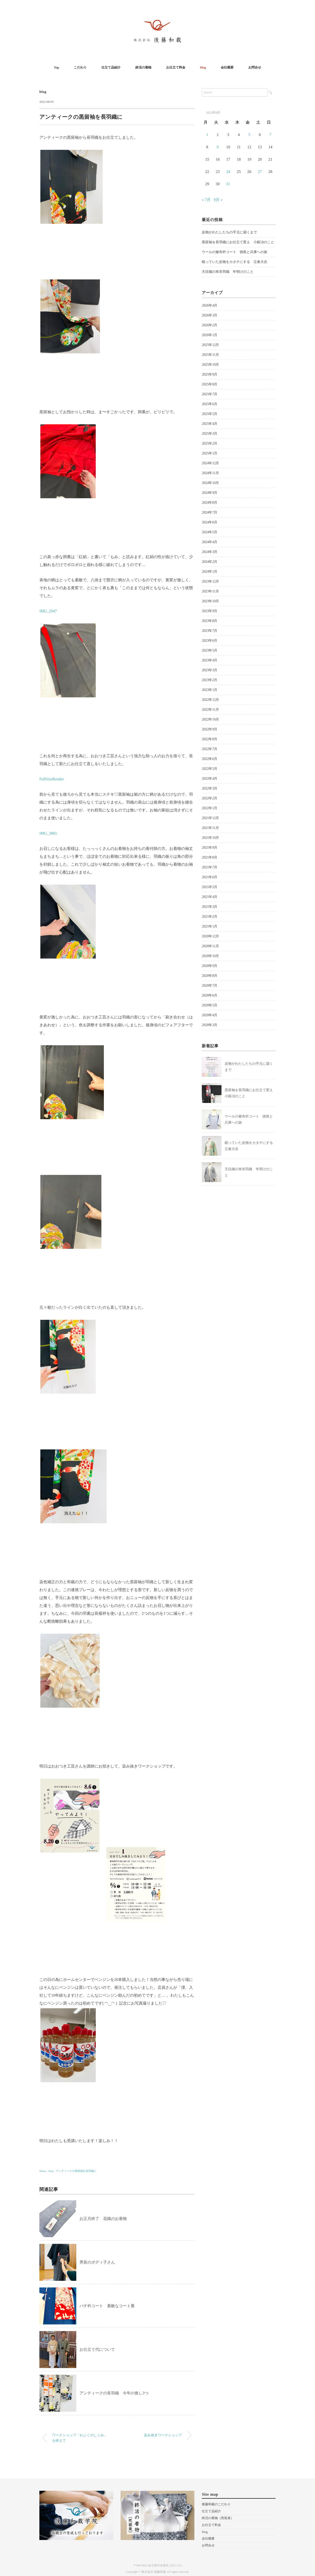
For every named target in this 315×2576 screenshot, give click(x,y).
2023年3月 (209, 670)
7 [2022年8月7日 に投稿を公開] (270, 135)
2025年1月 (209, 453)
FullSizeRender (51, 779)
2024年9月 (209, 493)
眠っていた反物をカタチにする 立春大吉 (234, 262)
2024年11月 (210, 473)
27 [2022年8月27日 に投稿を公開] (260, 172)
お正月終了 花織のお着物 (103, 2218)
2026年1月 (209, 335)
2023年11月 (210, 591)
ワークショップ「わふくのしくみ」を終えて (79, 2437)
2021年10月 (210, 838)
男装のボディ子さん (97, 2262)
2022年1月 (209, 808)
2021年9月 (209, 847)
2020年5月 (209, 1005)
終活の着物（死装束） (218, 2518)
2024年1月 (209, 571)
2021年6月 (209, 877)
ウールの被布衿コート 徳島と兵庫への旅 (234, 252)
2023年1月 (209, 690)
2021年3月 (209, 907)
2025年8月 (209, 384)
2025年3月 (209, 433)
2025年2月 (209, 443)
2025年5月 (209, 414)
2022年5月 (209, 769)
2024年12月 (210, 463)
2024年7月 (209, 512)
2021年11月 (210, 828)
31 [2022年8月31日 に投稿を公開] (228, 184)
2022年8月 (209, 739)
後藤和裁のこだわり (216, 2504)
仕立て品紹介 (111, 67)
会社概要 (227, 67)
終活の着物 (143, 67)
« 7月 (206, 200)
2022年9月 (209, 729)
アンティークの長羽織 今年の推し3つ (113, 2393)
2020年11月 (210, 946)
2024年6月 (209, 522)
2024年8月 (209, 502)
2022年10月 (210, 719)
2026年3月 (209, 315)
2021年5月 (209, 887)
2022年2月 (209, 798)
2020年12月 (210, 936)
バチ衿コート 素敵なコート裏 (107, 2306)
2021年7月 (209, 867)
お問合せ (254, 67)
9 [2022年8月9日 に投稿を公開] (218, 147)
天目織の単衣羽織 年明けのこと (227, 272)
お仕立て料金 (175, 67)
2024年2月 (209, 562)
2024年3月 (209, 552)
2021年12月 (210, 818)
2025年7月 (209, 394)
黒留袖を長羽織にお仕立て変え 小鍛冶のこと (238, 242)
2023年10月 (210, 601)
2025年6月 (209, 404)
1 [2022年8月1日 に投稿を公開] (207, 135)
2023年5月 (209, 650)
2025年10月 (210, 364)
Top (56, 67)
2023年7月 (209, 631)
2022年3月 (209, 788)
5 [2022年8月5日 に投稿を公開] (249, 135)
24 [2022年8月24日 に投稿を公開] (228, 172)
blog (203, 67)
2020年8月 (209, 976)
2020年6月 (209, 995)
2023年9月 (209, 611)
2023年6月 (209, 640)
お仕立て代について (97, 2349)
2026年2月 (209, 325)
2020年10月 (210, 956)
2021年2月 (209, 916)
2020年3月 (209, 1025)
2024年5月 (209, 532)
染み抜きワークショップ (163, 2435)
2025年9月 (209, 374)
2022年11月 (210, 709)
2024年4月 (209, 542)
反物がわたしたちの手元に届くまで (229, 232)
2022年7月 (209, 749)
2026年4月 (209, 305)
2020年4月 (209, 1015)
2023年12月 (210, 581)
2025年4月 (209, 424)
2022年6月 (209, 759)
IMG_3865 (48, 833)
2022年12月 (210, 700)
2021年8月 (209, 857)
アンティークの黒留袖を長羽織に (76, 2170)
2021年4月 (209, 897)
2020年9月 (209, 966)
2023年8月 (209, 621)
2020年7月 (209, 985)
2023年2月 (209, 680)
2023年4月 (209, 660)
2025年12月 (210, 345)
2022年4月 (209, 778)
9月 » (218, 200)
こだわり (80, 67)
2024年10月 (210, 483)
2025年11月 (210, 355)
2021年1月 (209, 926)
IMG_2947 (48, 611)
